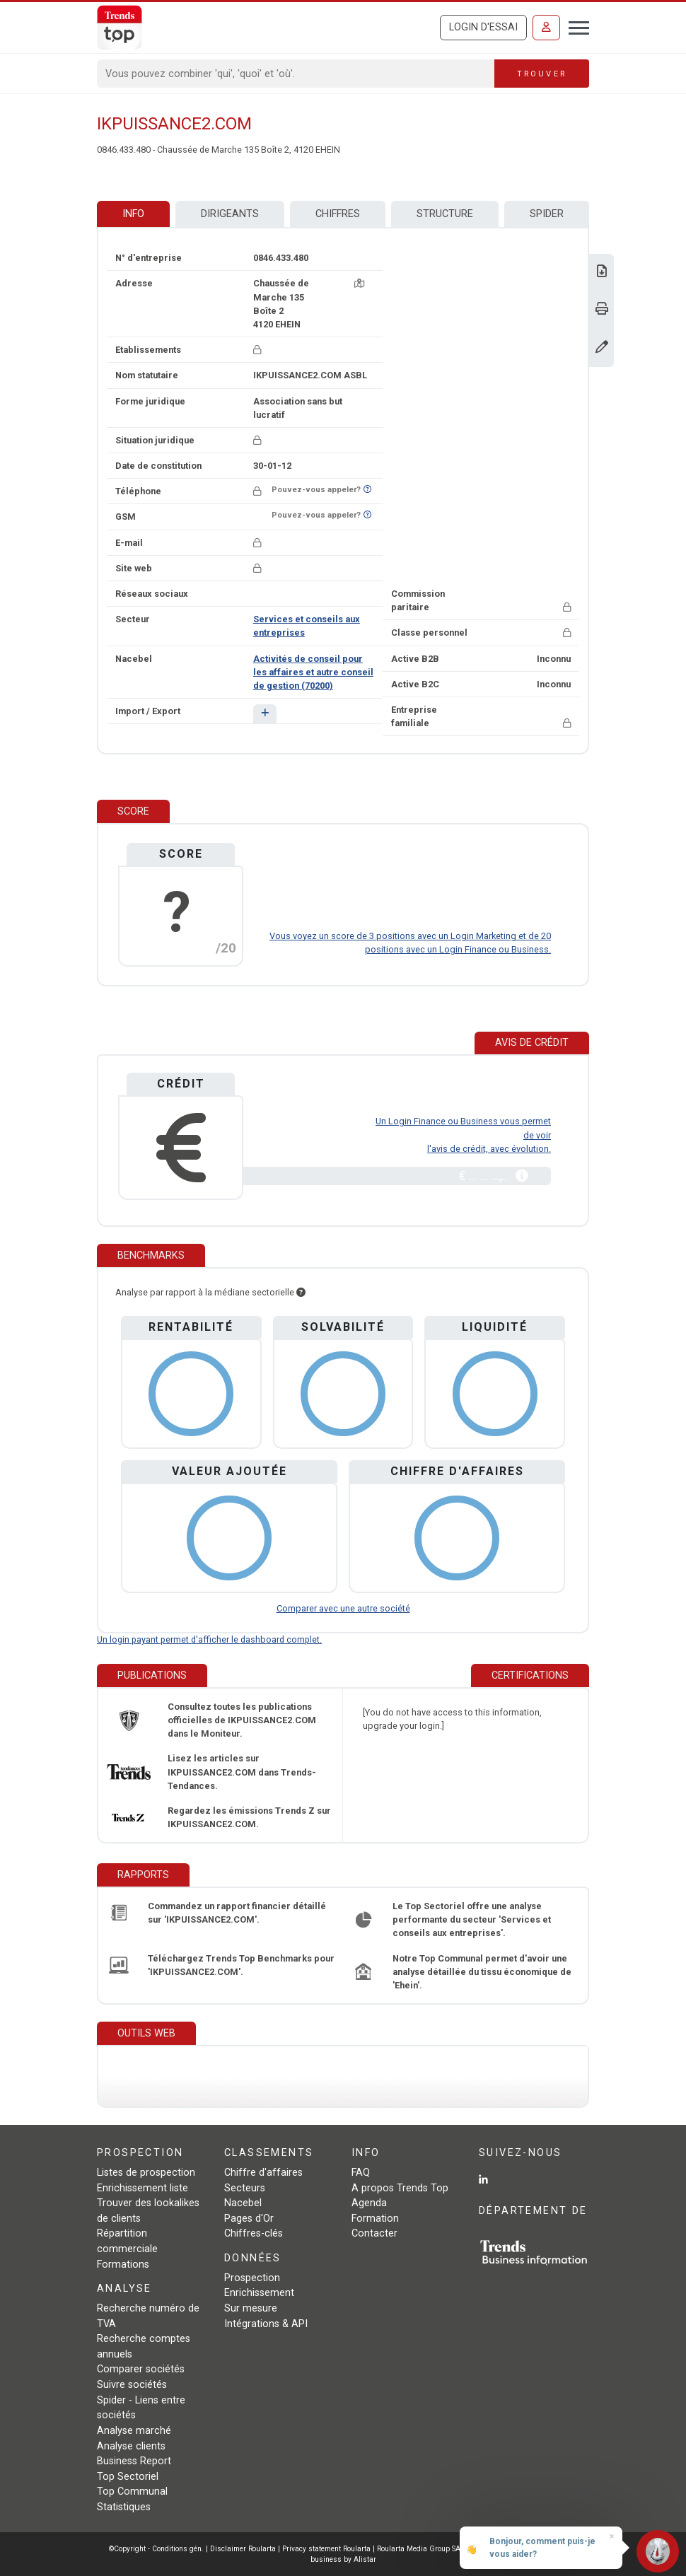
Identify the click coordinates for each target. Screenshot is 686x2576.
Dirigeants (230, 214)
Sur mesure (250, 2308)
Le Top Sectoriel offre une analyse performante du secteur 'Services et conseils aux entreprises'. (472, 1919)
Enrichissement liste (142, 2188)
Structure (445, 214)
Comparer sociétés (141, 2369)
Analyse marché (134, 2431)
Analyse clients (131, 2446)
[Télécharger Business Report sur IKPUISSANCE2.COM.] (602, 273)
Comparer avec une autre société (343, 1608)
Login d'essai (483, 27)
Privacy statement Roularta (326, 2549)
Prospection (252, 2278)
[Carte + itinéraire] (359, 283)
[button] (265, 713)
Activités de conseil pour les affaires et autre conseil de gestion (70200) (313, 672)
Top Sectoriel (127, 2477)
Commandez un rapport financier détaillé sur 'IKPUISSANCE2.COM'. (237, 1913)
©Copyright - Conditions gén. (156, 2549)
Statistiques (124, 2507)
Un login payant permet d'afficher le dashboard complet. (209, 1639)
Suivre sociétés (132, 2385)
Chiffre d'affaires (263, 2173)
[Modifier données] (601, 348)
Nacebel (243, 2203)
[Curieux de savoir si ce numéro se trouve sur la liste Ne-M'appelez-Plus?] (367, 489)
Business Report (134, 2461)
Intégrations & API (266, 2324)
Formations (123, 2265)
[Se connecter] (546, 27)
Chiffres (337, 214)
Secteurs (244, 2188)
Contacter (374, 2233)
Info (133, 214)
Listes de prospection (146, 2173)
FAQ (360, 2173)
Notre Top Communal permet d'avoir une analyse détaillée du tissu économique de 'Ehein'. (482, 1972)
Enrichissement (259, 2293)
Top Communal (132, 2491)
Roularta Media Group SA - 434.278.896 (444, 2549)
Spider (547, 214)
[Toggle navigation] (574, 26)
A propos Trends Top (399, 2188)
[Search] (296, 73)
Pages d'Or (249, 2219)
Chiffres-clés (253, 2233)
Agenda (369, 2203)
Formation (375, 2219)
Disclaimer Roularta (243, 2549)
